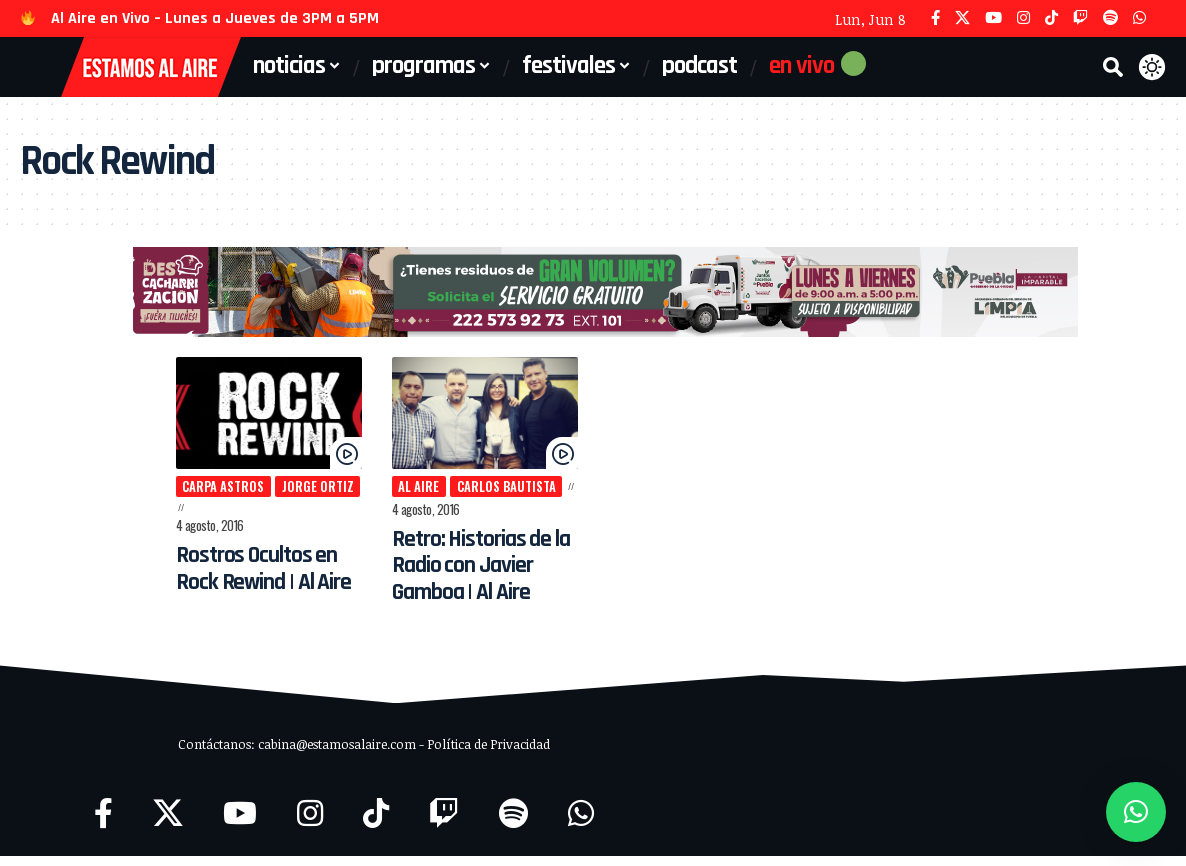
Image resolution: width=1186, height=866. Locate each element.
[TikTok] (1051, 18)
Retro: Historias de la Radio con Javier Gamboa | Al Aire (472, 574)
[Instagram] (1023, 18)
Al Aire (404, 495)
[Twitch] (1080, 18)
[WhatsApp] (1139, 18)
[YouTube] (993, 18)
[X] (962, 18)
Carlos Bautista (493, 495)
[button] (1113, 67)
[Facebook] (935, 18)
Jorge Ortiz (292, 495)
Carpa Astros (195, 495)
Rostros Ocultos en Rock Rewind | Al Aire (240, 561)
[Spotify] (1110, 18)
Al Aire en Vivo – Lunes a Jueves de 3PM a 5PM (215, 18)
